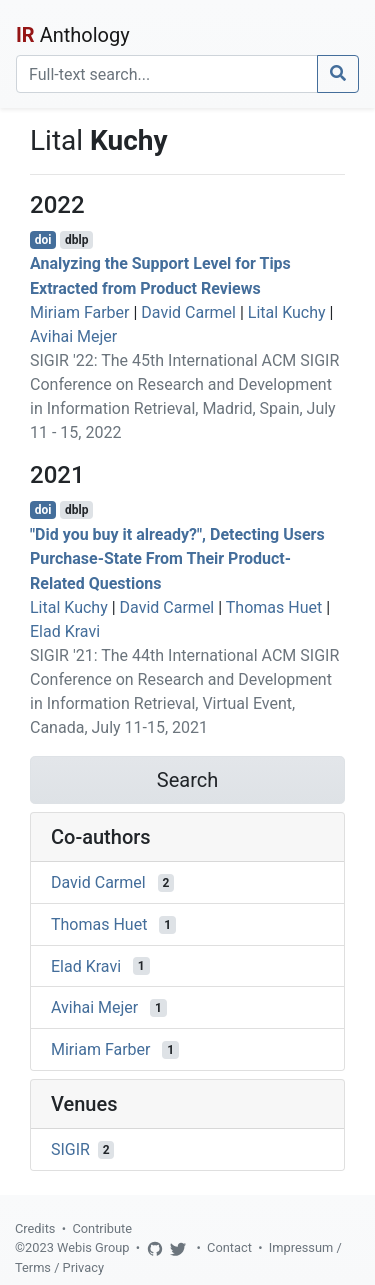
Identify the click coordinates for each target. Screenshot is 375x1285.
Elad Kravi (65, 631)
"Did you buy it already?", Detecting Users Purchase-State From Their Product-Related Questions (177, 558)
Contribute (102, 1228)
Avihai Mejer (73, 336)
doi (43, 240)
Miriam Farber (79, 312)
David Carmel (188, 312)
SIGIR (70, 1149)
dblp (76, 240)
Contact (229, 1247)
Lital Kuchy (287, 312)
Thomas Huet (274, 607)
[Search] (167, 74)
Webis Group (93, 1247)
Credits (35, 1228)
